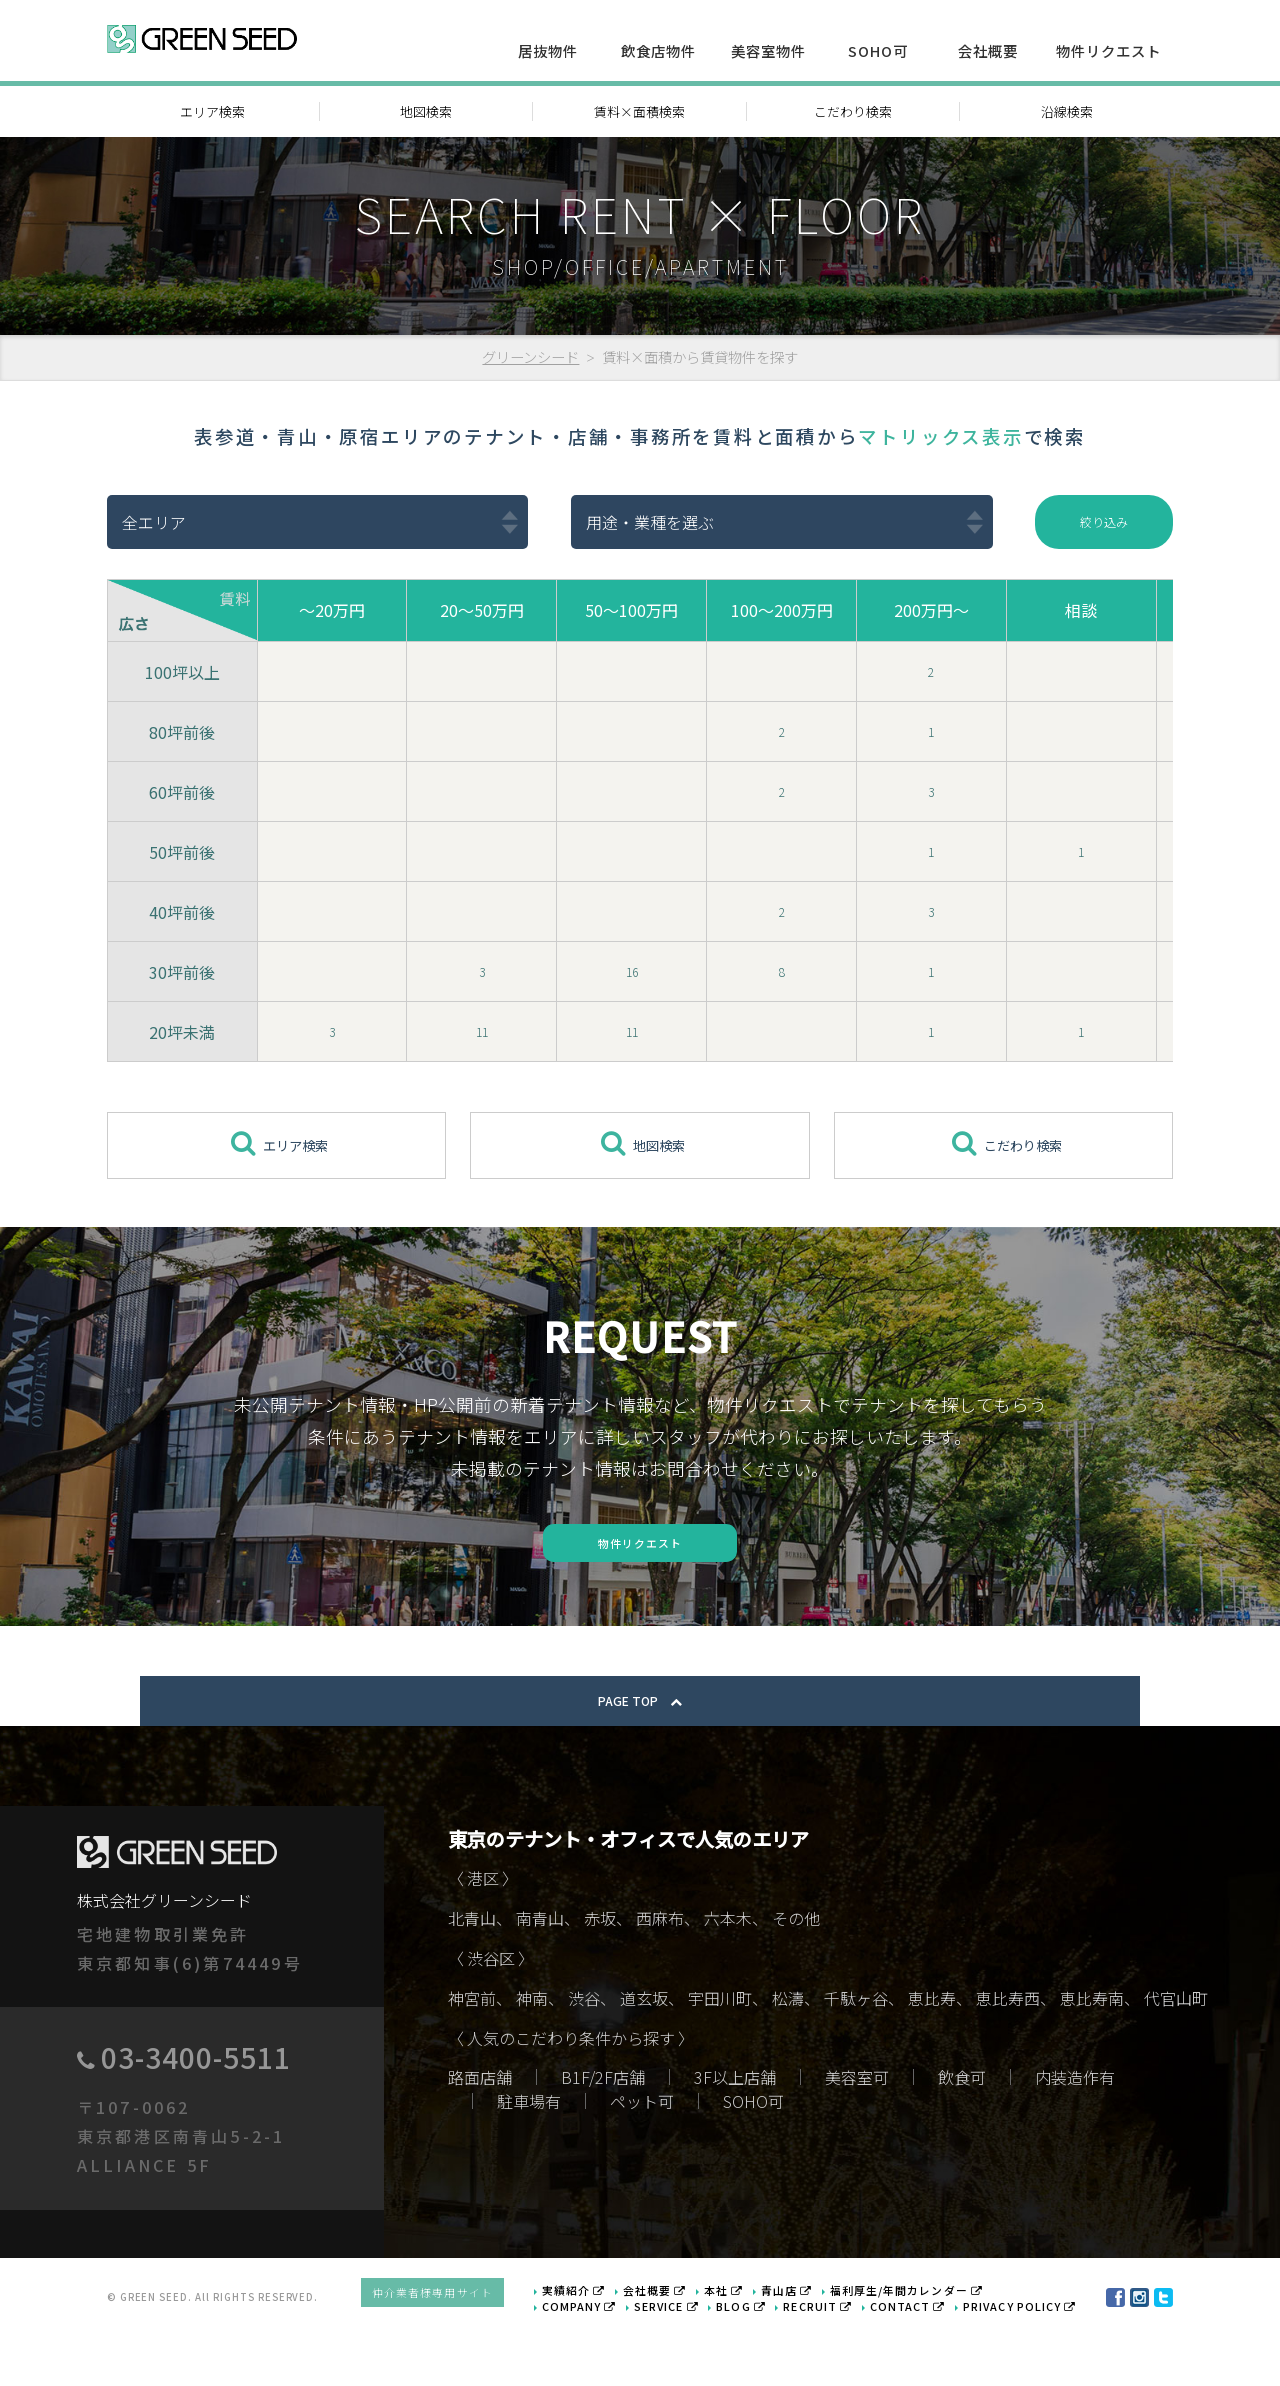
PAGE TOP (640, 1761)
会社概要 (988, 50)
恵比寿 (932, 2059)
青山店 (817, 2345)
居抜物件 (548, 50)
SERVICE (703, 2359)
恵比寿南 (1092, 2059)
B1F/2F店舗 (603, 2137)
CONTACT (925, 2359)
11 (482, 1034)
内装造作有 (1075, 2137)
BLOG (772, 2359)
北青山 (472, 1979)
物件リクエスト (1108, 50)
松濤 (788, 2059)
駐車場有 (529, 2161)
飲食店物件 (658, 50)
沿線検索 (1067, 111)
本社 (758, 2345)
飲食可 (962, 2137)
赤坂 (600, 1979)
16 (632, 974)
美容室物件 (768, 50)
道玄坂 (644, 2059)
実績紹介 (619, 2345)
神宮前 (472, 2059)
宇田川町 (720, 2059)
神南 (532, 2059)
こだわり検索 (853, 111)
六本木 (728, 1979)
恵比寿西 (1008, 2059)
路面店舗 (480, 2137)
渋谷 (584, 2059)
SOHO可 (878, 50)
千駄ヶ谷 (856, 2059)
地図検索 (426, 111)
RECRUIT (842, 2359)
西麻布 (660, 1979)
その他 (796, 1979)
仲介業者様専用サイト (487, 2352)
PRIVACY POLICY (1026, 2359)
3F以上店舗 (735, 2137)
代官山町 (1176, 2059)
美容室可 (857, 2137)
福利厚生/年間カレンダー (927, 2345)
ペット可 (642, 2161)
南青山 (540, 1979)
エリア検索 (212, 111)
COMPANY (623, 2359)
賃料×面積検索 (639, 111)
